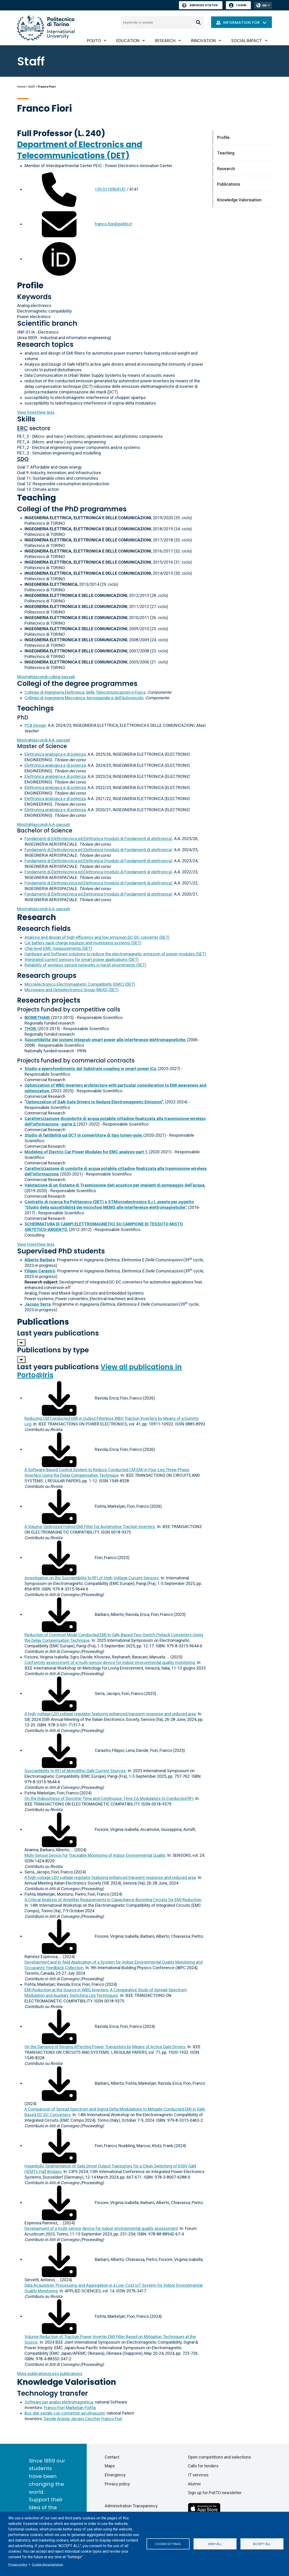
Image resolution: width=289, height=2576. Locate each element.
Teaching (36, 497)
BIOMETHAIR (37, 1017)
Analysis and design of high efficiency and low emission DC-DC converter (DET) (97, 937)
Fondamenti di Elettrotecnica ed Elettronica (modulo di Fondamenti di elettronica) (98, 838)
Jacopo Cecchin (85, 2418)
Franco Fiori (54, 2407)
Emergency (115, 2474)
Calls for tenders (203, 2465)
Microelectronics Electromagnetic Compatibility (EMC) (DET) (80, 984)
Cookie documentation (47, 2564)
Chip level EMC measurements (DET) (58, 948)
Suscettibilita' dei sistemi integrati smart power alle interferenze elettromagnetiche (105, 1039)
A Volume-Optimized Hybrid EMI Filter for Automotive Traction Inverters (90, 1526)
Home (21, 86)
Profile (30, 285)
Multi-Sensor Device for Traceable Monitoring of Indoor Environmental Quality (95, 1855)
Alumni (194, 2483)
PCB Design (35, 725)
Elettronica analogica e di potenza (55, 754)
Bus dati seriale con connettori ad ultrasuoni (65, 2413)
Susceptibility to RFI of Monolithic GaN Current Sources (75, 1770)
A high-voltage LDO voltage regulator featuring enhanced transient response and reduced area (110, 1713)
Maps (110, 2465)
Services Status (200, 5)
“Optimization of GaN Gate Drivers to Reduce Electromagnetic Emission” (94, 1101)
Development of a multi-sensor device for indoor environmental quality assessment (101, 2228)
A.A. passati (43, 740)
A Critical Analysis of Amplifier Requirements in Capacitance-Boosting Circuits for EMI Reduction (113, 1899)
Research (165, 40)
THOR (30, 1028)
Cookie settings (168, 2544)
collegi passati (46, 676)
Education (127, 40)
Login (241, 5)
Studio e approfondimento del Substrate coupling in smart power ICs (90, 1068)
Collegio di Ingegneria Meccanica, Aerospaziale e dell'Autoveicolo (84, 697)
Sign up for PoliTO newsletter (215, 2492)
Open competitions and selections (219, 2457)
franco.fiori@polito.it (113, 223)
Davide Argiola (57, 2418)
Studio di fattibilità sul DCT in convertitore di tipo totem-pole (83, 1135)
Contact (112, 2457)
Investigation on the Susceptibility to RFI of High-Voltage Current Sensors (92, 1577)
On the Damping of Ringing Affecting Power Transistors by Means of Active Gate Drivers (105, 2046)
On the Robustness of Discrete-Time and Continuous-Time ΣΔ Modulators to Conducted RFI (109, 1798)
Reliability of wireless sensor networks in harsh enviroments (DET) (85, 965)
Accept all (262, 2544)
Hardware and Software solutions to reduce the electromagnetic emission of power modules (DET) (115, 954)
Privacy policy (17, 2564)
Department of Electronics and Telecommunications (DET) (79, 150)
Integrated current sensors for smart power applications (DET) (82, 959)
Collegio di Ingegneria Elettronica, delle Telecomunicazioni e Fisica (85, 692)
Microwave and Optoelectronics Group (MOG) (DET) (72, 989)
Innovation (203, 40)
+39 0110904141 (110, 189)
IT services (198, 2474)
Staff (31, 86)
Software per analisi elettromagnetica (59, 2402)
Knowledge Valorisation (66, 2382)
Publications (43, 1321)
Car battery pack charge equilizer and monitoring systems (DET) (83, 942)
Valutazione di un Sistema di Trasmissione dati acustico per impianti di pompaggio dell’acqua (114, 1185)
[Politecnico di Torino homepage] (45, 27)
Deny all (215, 2544)
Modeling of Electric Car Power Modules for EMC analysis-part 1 (86, 1151)
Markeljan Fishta (81, 2407)
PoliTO (94, 40)
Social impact (246, 40)
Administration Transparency (131, 2505)
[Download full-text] (59, 1397)
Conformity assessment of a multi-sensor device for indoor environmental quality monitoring (110, 1662)
